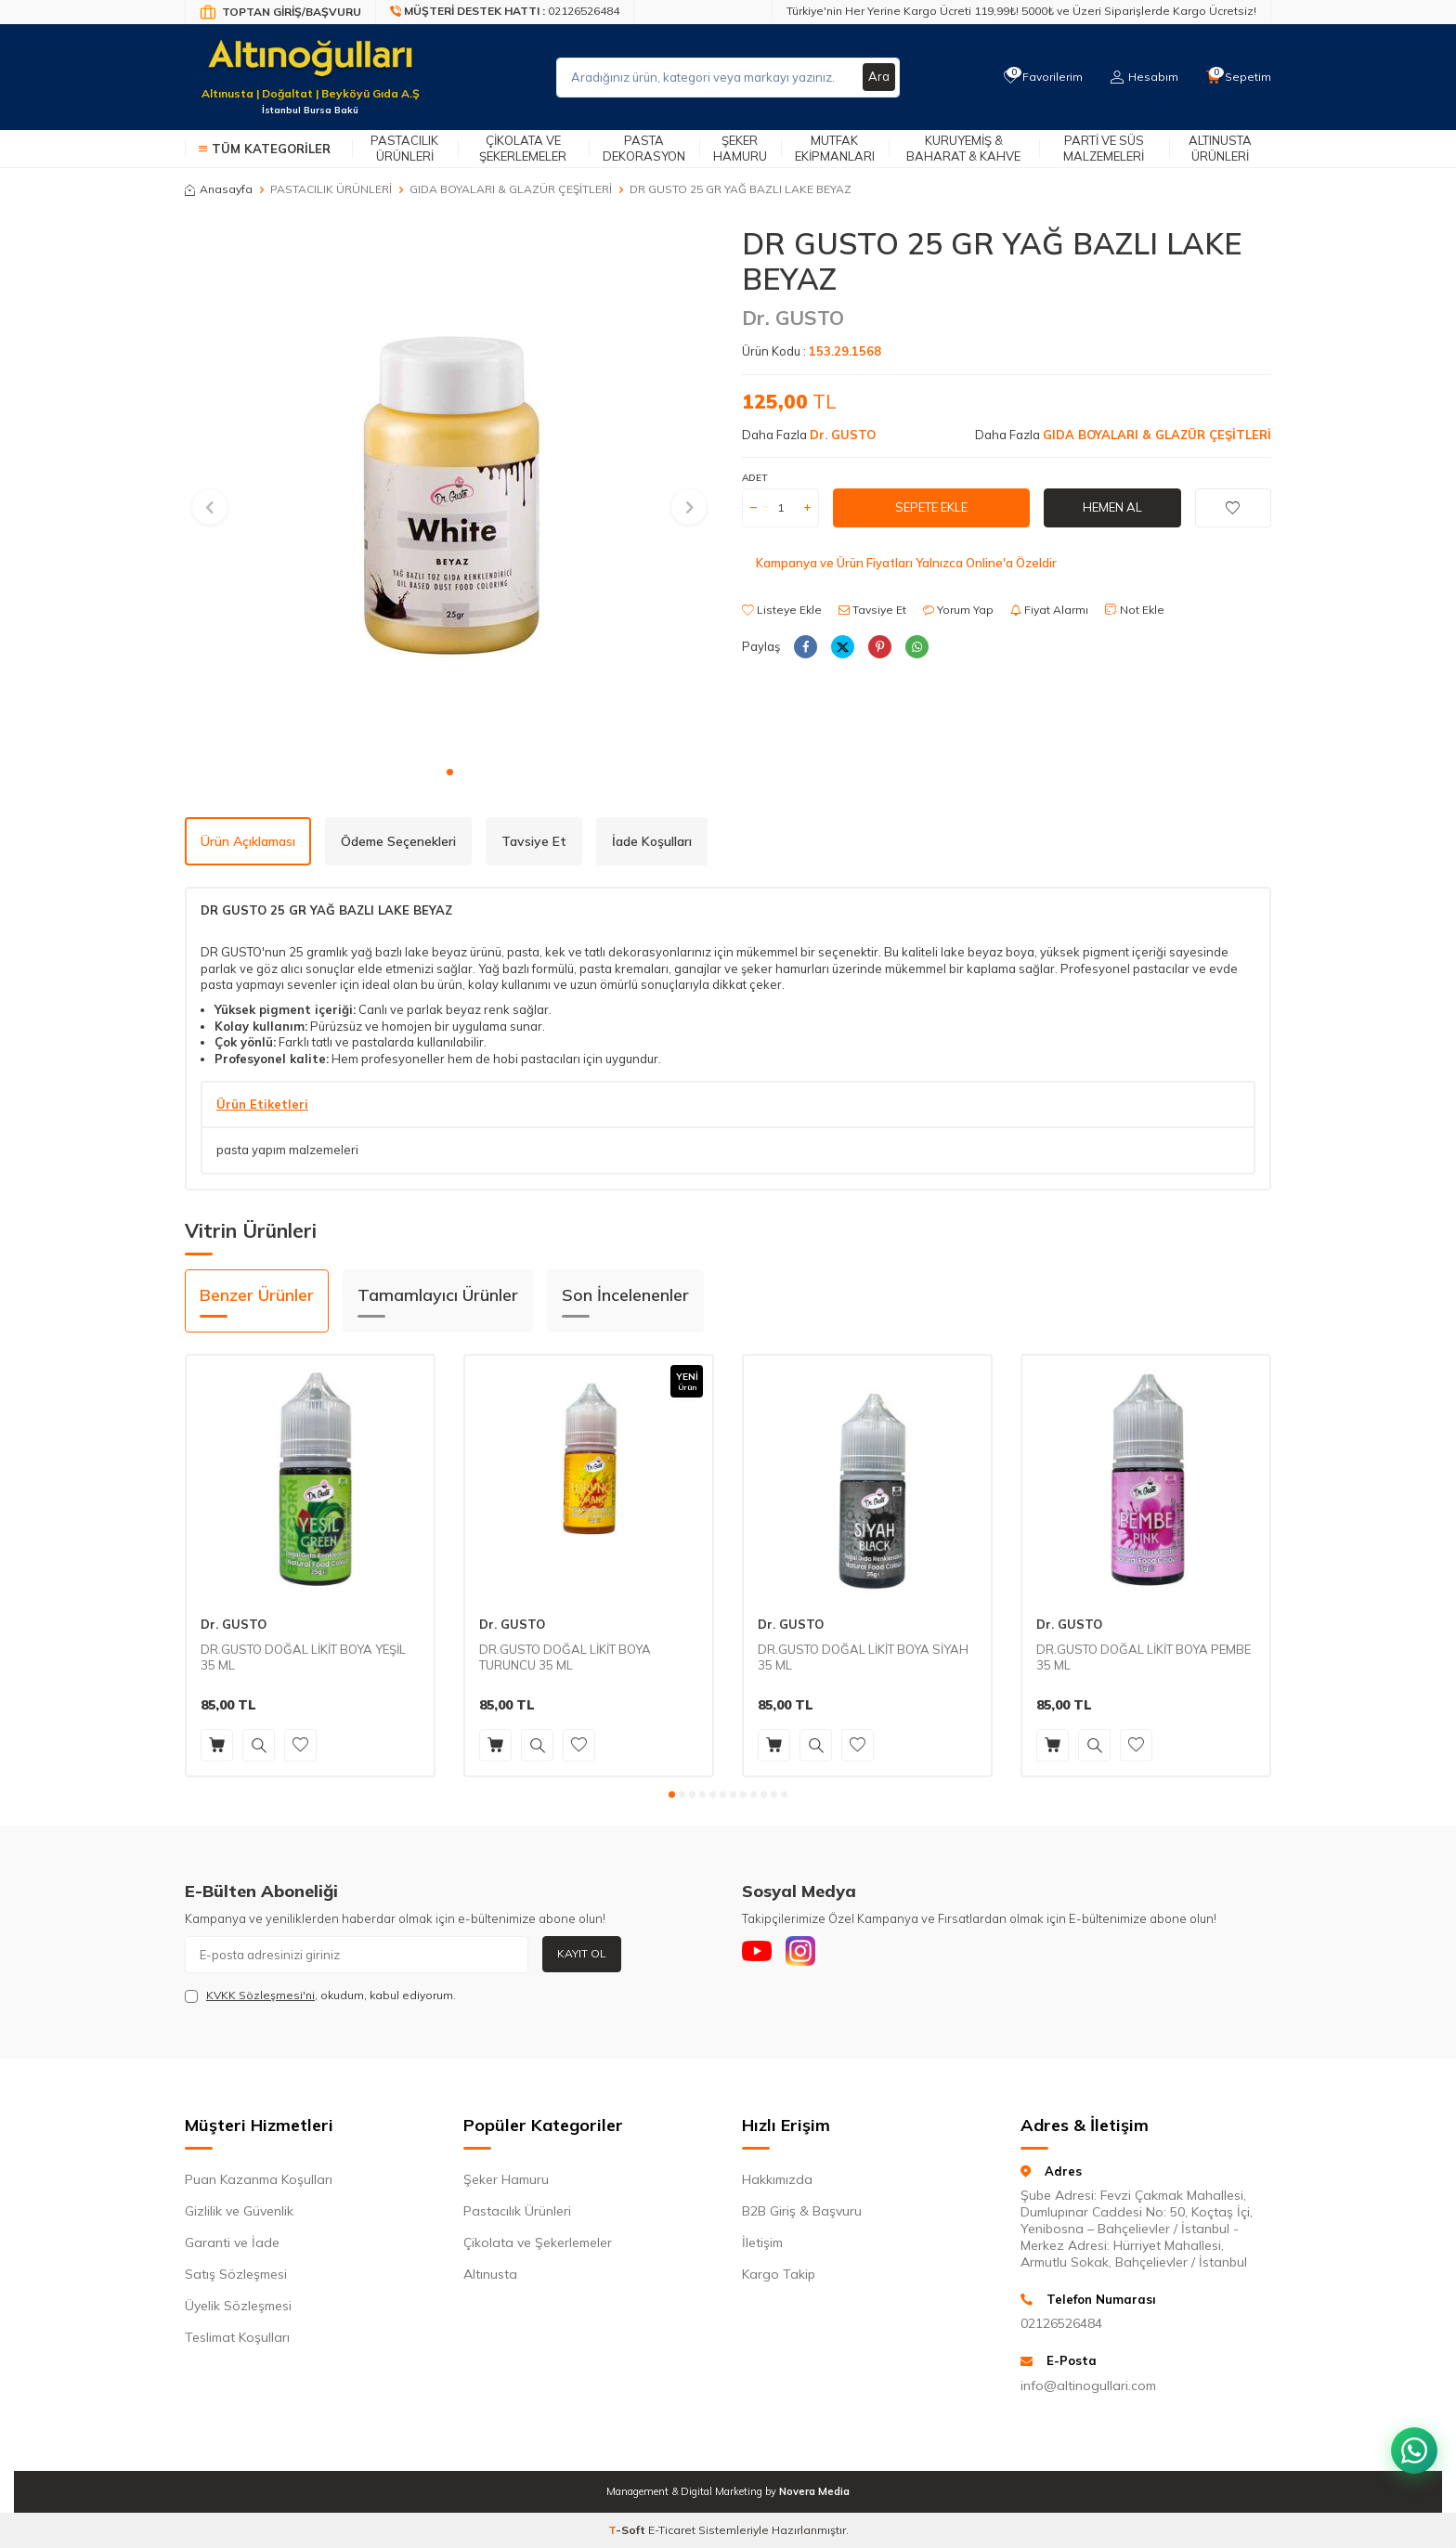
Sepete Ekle (931, 507)
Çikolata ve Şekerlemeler (522, 148)
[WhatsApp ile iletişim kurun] (1409, 2436)
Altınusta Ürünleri (1220, 148)
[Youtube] (760, 1954)
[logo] (310, 66)
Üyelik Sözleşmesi (238, 2305)
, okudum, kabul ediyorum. (320, 1995)
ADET (754, 478)
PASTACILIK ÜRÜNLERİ (331, 189)
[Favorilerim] (1038, 77)
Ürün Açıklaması (248, 841)
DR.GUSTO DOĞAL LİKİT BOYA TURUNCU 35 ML (565, 1657)
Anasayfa (219, 189)
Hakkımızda (777, 2179)
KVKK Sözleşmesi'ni (260, 1995)
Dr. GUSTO (793, 318)
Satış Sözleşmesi (236, 2274)
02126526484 (1061, 2323)
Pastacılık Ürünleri (404, 148)
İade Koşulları (652, 841)
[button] (450, 772)
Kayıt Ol (581, 1953)
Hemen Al (1112, 507)
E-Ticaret (672, 2530)
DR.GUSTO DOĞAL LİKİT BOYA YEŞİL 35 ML (303, 1657)
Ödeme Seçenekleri (398, 841)
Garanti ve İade (232, 2242)
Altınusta (490, 2274)
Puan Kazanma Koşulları (258, 2179)
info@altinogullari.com (1088, 2385)
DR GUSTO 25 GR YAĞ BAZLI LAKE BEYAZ (741, 189)
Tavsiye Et (872, 610)
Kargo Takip (778, 2274)
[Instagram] (811, 1954)
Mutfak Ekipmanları (835, 148)
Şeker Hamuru (740, 148)
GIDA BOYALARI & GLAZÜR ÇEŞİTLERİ (511, 189)
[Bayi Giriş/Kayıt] (280, 12)
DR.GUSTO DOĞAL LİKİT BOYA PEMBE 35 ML (1143, 1657)
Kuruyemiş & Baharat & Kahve (963, 148)
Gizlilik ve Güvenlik (239, 2211)
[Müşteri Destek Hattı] (505, 12)
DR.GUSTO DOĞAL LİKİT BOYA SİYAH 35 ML (863, 1657)
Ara (878, 77)
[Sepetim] (1237, 77)
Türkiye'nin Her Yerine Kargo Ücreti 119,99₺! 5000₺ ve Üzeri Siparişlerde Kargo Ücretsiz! (1021, 11)
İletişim (762, 2242)
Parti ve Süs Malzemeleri (1103, 148)
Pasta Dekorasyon (644, 148)
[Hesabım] (1141, 77)
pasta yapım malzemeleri (287, 1149)
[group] (449, 490)
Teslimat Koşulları (237, 2337)
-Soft (628, 2530)
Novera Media (814, 2491)
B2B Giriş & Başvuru (802, 2211)
